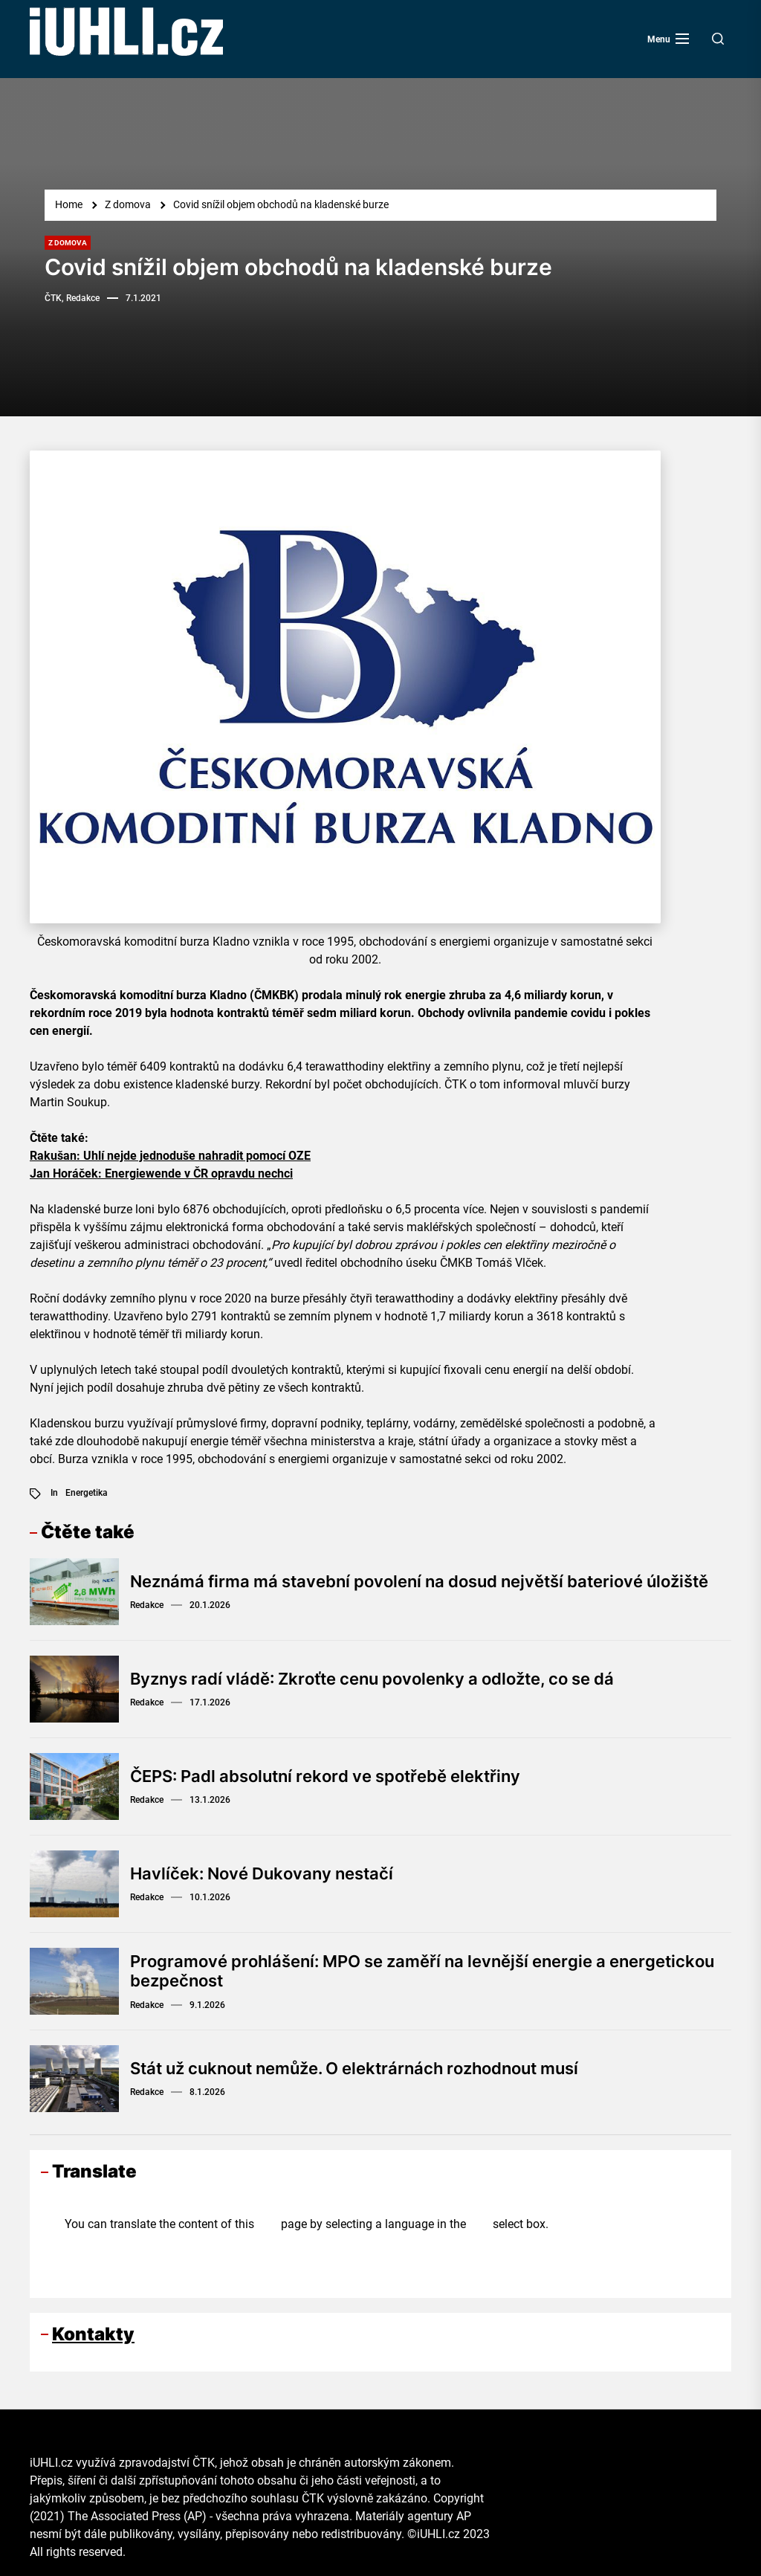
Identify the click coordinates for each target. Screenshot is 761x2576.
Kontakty (93, 2334)
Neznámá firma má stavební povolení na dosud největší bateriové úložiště (419, 1581)
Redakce (146, 1605)
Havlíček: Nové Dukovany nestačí (261, 1873)
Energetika (86, 1493)
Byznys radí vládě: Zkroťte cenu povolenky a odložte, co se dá (372, 1678)
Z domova (67, 243)
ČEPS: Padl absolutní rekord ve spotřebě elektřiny (325, 1776)
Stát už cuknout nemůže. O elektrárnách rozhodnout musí (354, 2068)
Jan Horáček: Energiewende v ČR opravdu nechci (161, 1173)
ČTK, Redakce (72, 298)
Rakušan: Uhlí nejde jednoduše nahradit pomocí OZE (170, 1156)
